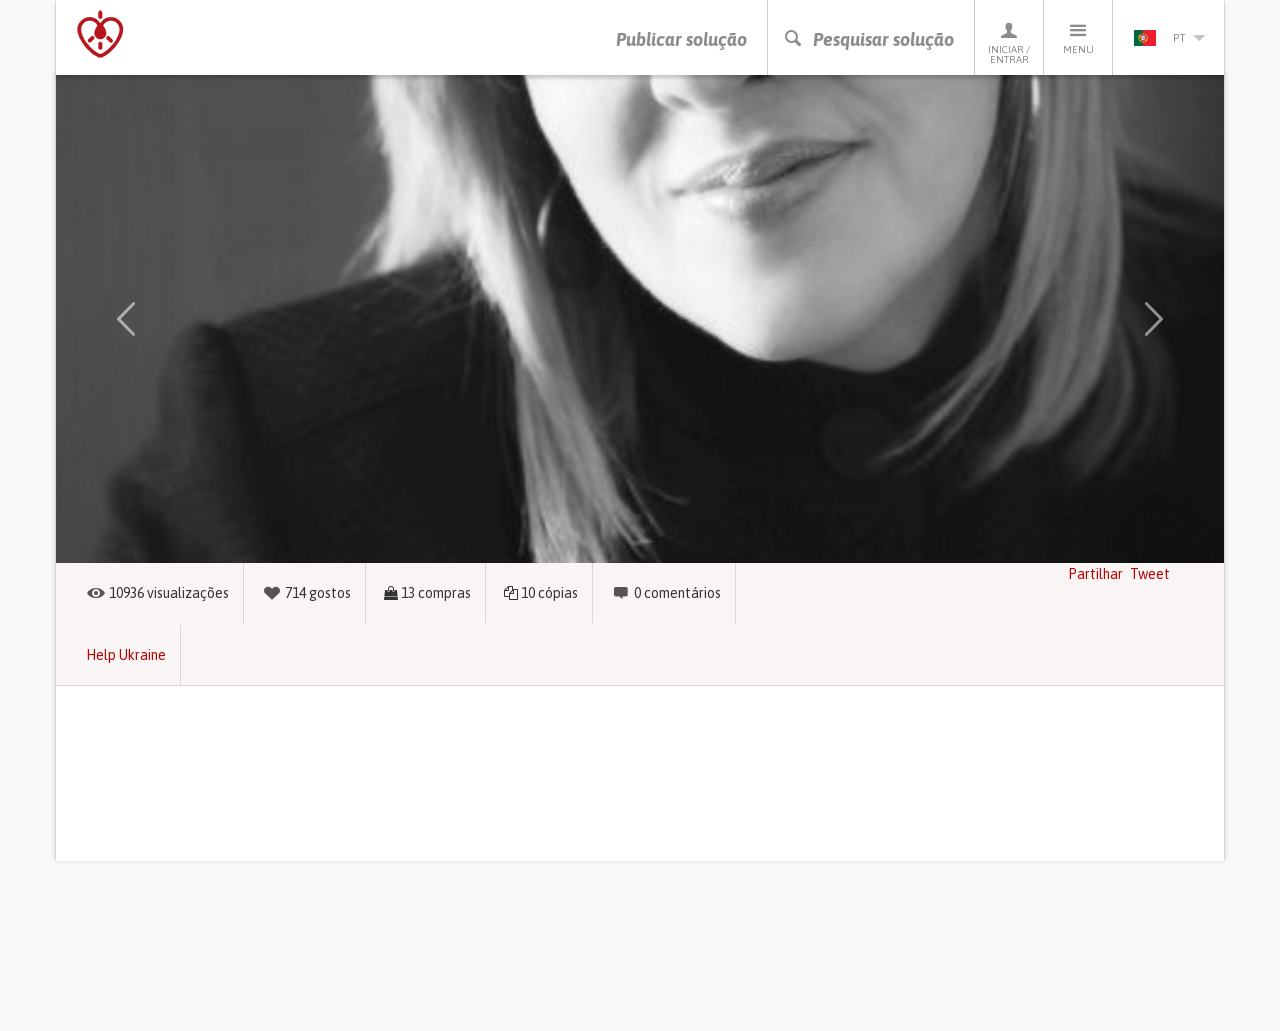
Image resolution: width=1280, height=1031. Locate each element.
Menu (1078, 37)
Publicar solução (681, 39)
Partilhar (1095, 574)
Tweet (1150, 574)
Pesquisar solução (868, 39)
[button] (126, 319)
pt (1169, 38)
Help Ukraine (126, 655)
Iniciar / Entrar (1009, 42)
